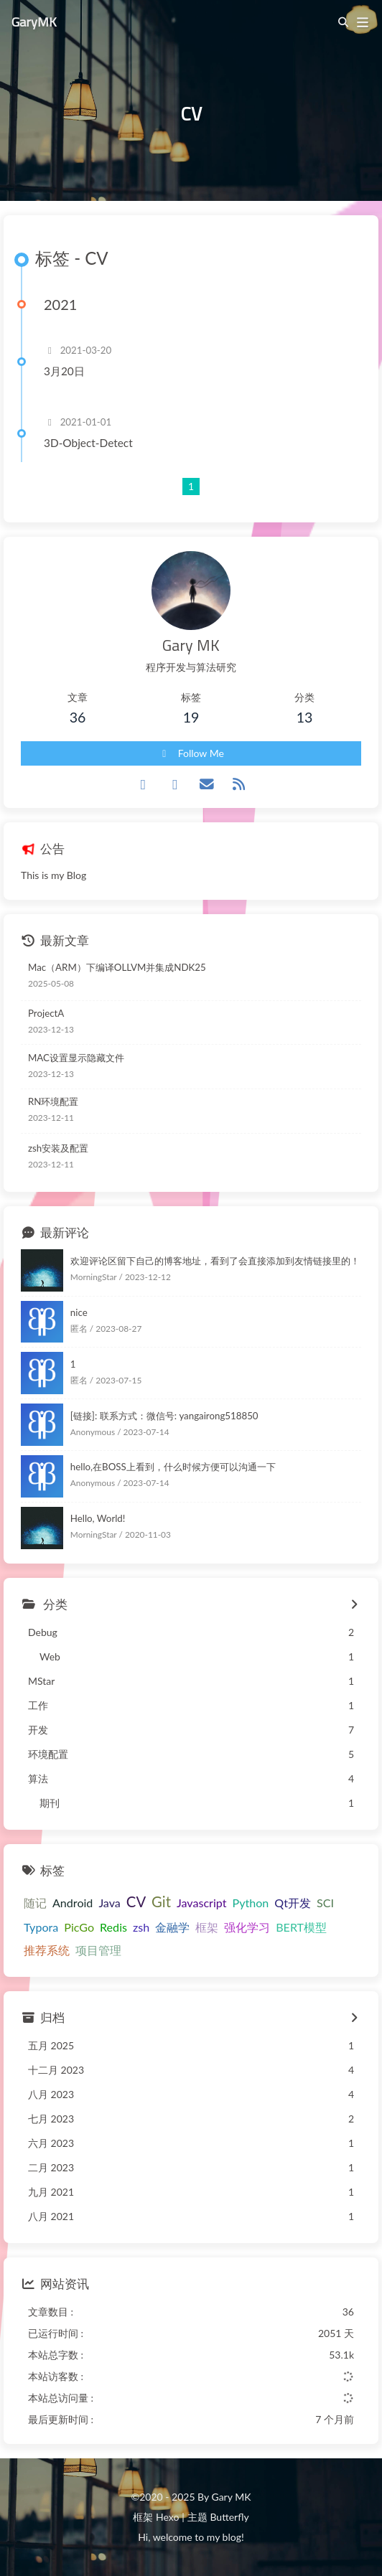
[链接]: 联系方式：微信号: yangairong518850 (164, 1415)
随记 (35, 1902)
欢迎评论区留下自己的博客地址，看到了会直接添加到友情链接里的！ (215, 1260)
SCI (325, 1902)
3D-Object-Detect (88, 442)
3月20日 (64, 371)
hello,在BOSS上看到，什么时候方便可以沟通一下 (173, 1466)
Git (161, 1901)
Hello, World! (98, 1518)
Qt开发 (292, 1902)
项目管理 (98, 1950)
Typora (41, 1927)
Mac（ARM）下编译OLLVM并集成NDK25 (117, 967)
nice (79, 1312)
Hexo (167, 2517)
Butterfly (229, 2517)
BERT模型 (301, 1927)
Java (109, 1902)
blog (232, 2537)
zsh (141, 1927)
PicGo (79, 1927)
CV (136, 1901)
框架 (206, 1927)
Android (72, 1902)
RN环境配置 (53, 1101)
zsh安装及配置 (58, 1148)
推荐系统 (47, 1950)
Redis (113, 1927)
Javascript (202, 1902)
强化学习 (247, 1927)
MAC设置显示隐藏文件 (76, 1057)
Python (250, 1902)
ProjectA (46, 1013)
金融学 (172, 1927)
